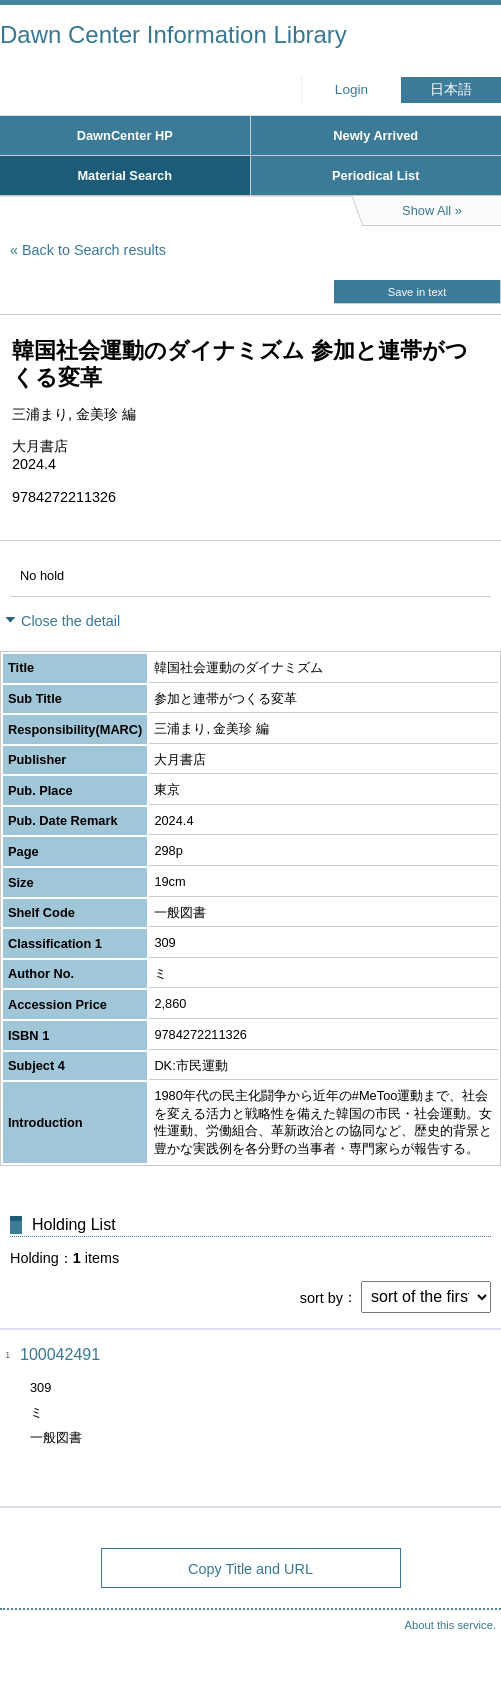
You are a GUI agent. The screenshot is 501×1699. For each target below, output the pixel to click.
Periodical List (375, 175)
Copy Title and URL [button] (250, 1569)
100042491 (60, 1354)
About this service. (450, 1625)
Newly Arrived (375, 135)
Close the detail (70, 621)
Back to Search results (94, 250)
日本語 (451, 89)
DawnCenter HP (125, 135)
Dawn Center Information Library (173, 34)
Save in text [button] (417, 292)
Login (351, 89)
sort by (321, 1297)
